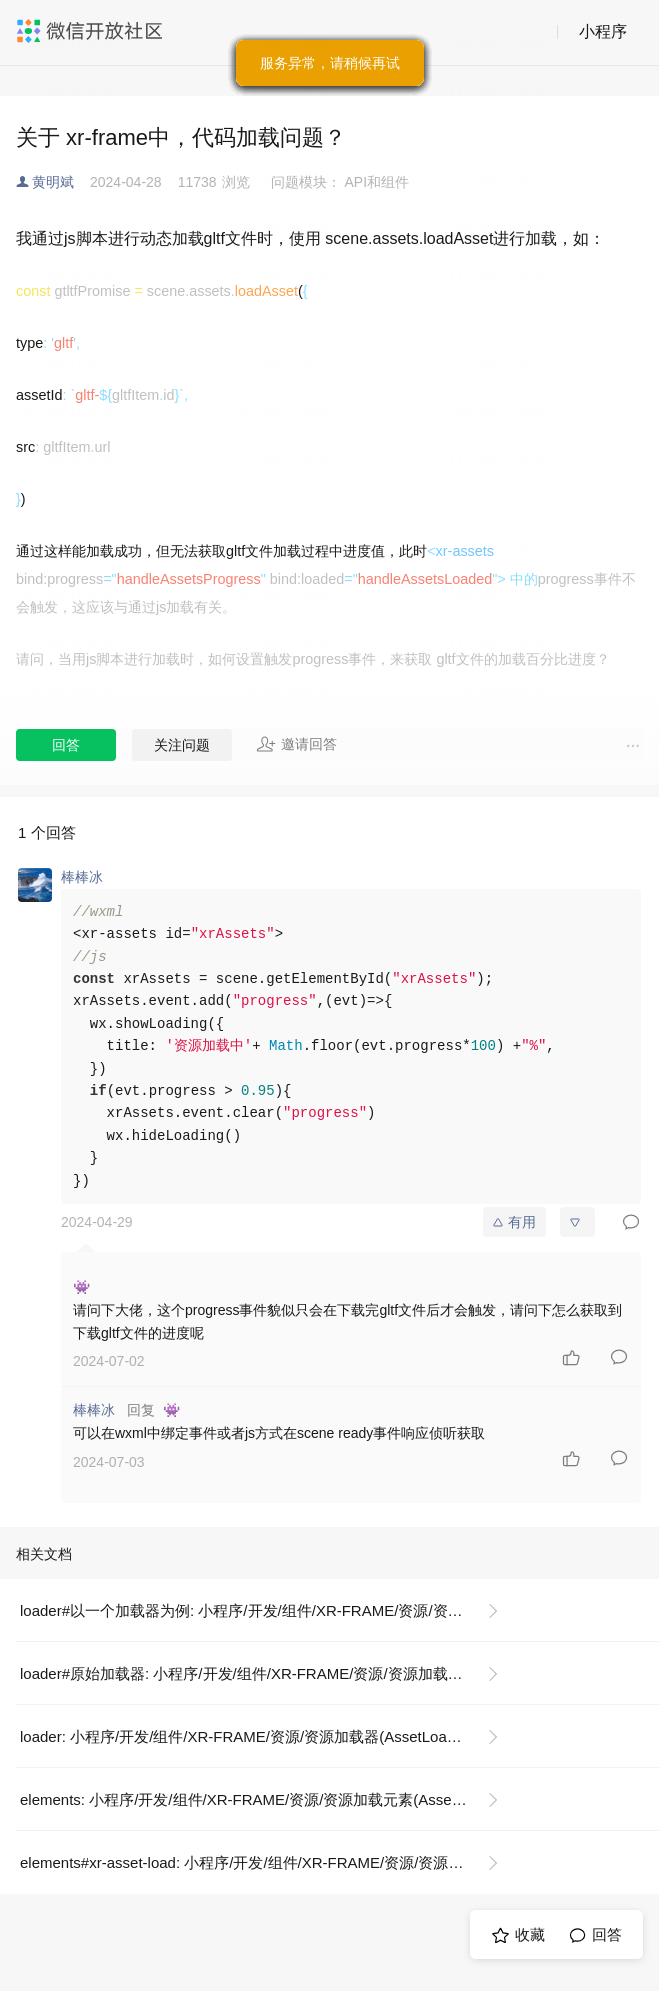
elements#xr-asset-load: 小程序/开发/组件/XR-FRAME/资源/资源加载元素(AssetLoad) (267, 1862)
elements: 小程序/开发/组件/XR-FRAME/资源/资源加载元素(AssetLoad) (257, 1799)
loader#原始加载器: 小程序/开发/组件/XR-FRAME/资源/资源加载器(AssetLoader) (267, 1673)
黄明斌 (53, 182)
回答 (66, 745)
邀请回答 (296, 744)
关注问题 (182, 745)
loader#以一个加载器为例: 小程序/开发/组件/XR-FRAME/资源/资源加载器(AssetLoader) (267, 1610)
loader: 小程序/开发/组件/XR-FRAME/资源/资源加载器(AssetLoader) (246, 1736)
